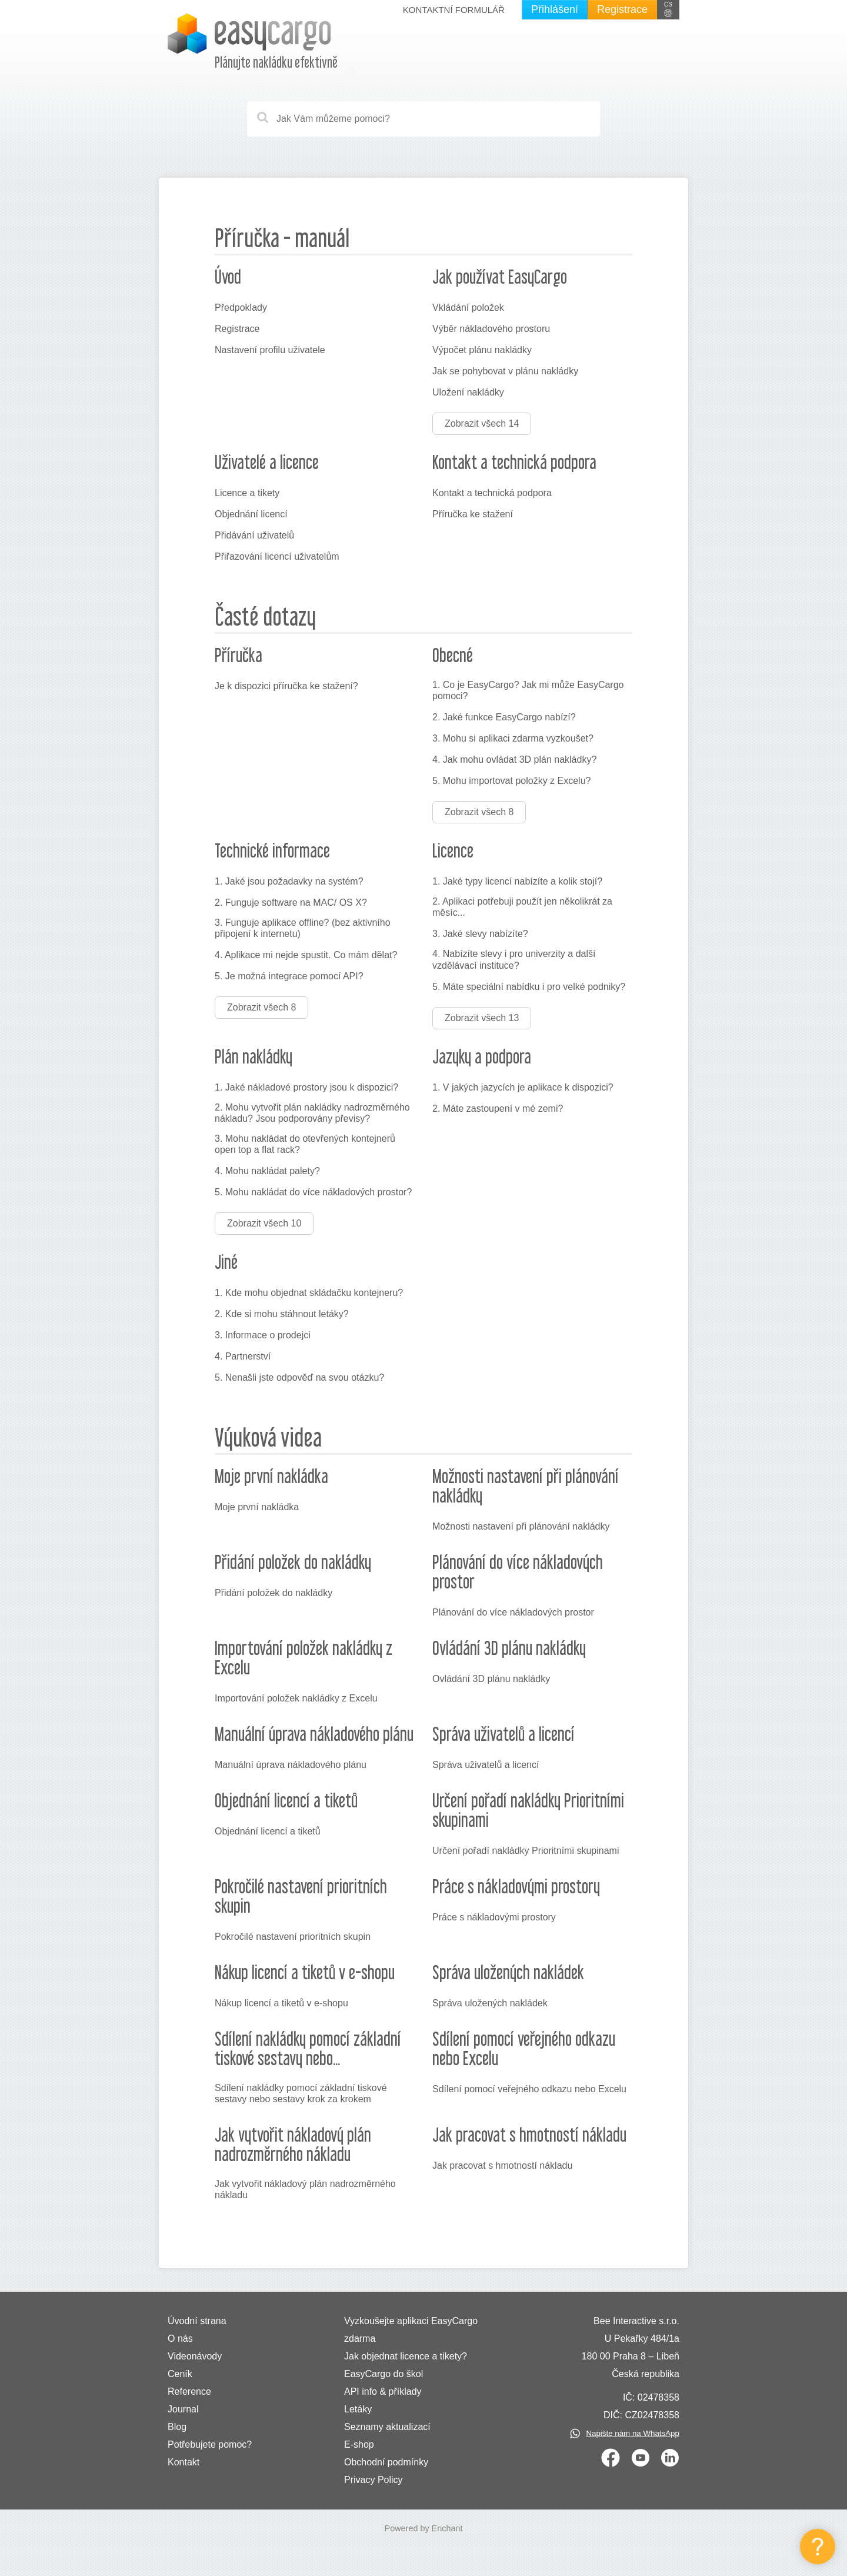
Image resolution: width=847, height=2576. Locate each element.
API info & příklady (383, 2391)
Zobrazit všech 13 (482, 1018)
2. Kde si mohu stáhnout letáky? (282, 1314)
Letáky (358, 2409)
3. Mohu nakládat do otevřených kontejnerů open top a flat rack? (305, 1144)
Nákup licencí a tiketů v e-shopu (281, 2003)
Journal (183, 2409)
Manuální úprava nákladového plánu (290, 1765)
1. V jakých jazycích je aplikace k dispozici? (522, 1087)
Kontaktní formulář (454, 10)
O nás (180, 2339)
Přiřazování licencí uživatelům (277, 556)
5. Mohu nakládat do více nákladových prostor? (313, 1192)
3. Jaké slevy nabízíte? (480, 934)
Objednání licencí (251, 514)
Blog (177, 2427)
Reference (189, 2391)
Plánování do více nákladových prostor (513, 1612)
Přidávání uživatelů (254, 535)
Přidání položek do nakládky (273, 1593)
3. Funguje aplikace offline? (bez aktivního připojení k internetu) (303, 928)
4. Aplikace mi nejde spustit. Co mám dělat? (306, 955)
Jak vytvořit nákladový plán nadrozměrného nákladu (305, 2189)
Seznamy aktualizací (387, 2427)
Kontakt (183, 2462)
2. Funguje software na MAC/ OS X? (291, 903)
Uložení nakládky (468, 392)
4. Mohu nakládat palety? (267, 1171)
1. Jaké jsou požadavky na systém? (289, 881)
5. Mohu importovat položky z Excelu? (511, 781)
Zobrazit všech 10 (264, 1223)
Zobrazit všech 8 (479, 812)
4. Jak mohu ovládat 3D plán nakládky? (514, 759)
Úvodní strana (197, 2321)
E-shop (359, 2444)
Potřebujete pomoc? (210, 2444)
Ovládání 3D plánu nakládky (491, 1679)
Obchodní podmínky (386, 2462)
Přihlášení (554, 9)
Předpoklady (241, 308)
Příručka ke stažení (472, 514)
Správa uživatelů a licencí (485, 1765)
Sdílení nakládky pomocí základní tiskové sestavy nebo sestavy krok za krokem (301, 2093)
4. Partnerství (243, 1356)
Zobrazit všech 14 (482, 423)
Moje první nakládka (257, 1507)
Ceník (180, 2374)
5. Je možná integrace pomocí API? (289, 976)
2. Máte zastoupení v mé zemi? (497, 1108)
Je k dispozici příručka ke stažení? (286, 686)
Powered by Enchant (424, 2528)
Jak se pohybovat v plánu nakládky (505, 371)
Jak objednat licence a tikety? (405, 2356)
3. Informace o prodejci (263, 1335)
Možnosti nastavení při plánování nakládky (521, 1526)
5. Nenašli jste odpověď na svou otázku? (299, 1377)
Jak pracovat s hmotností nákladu (502, 2165)
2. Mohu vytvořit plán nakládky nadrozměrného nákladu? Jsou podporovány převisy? (312, 1113)
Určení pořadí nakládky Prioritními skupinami (525, 1851)
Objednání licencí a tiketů (268, 1831)
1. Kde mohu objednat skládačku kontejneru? (309, 1293)
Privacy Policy (373, 2480)
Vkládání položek (468, 308)
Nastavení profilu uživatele (270, 350)
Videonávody (195, 2356)
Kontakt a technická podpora (492, 493)
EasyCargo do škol (383, 2374)
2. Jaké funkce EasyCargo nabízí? (504, 717)
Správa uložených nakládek (490, 2003)
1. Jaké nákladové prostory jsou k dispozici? (306, 1087)
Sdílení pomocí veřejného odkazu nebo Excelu (529, 2089)
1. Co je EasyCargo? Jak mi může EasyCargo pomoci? (527, 690)
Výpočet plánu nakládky (482, 350)
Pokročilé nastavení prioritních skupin (293, 1937)
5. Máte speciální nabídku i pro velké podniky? (528, 987)
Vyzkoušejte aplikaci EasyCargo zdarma (411, 2330)
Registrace (622, 9)
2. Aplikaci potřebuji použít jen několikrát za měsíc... (522, 907)
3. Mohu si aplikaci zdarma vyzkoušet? (512, 738)
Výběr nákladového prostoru (491, 329)
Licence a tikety (247, 493)
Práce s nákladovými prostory (494, 1917)
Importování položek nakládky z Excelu (296, 1698)
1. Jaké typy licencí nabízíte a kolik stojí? (517, 881)
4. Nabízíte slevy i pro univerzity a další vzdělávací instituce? (513, 959)
